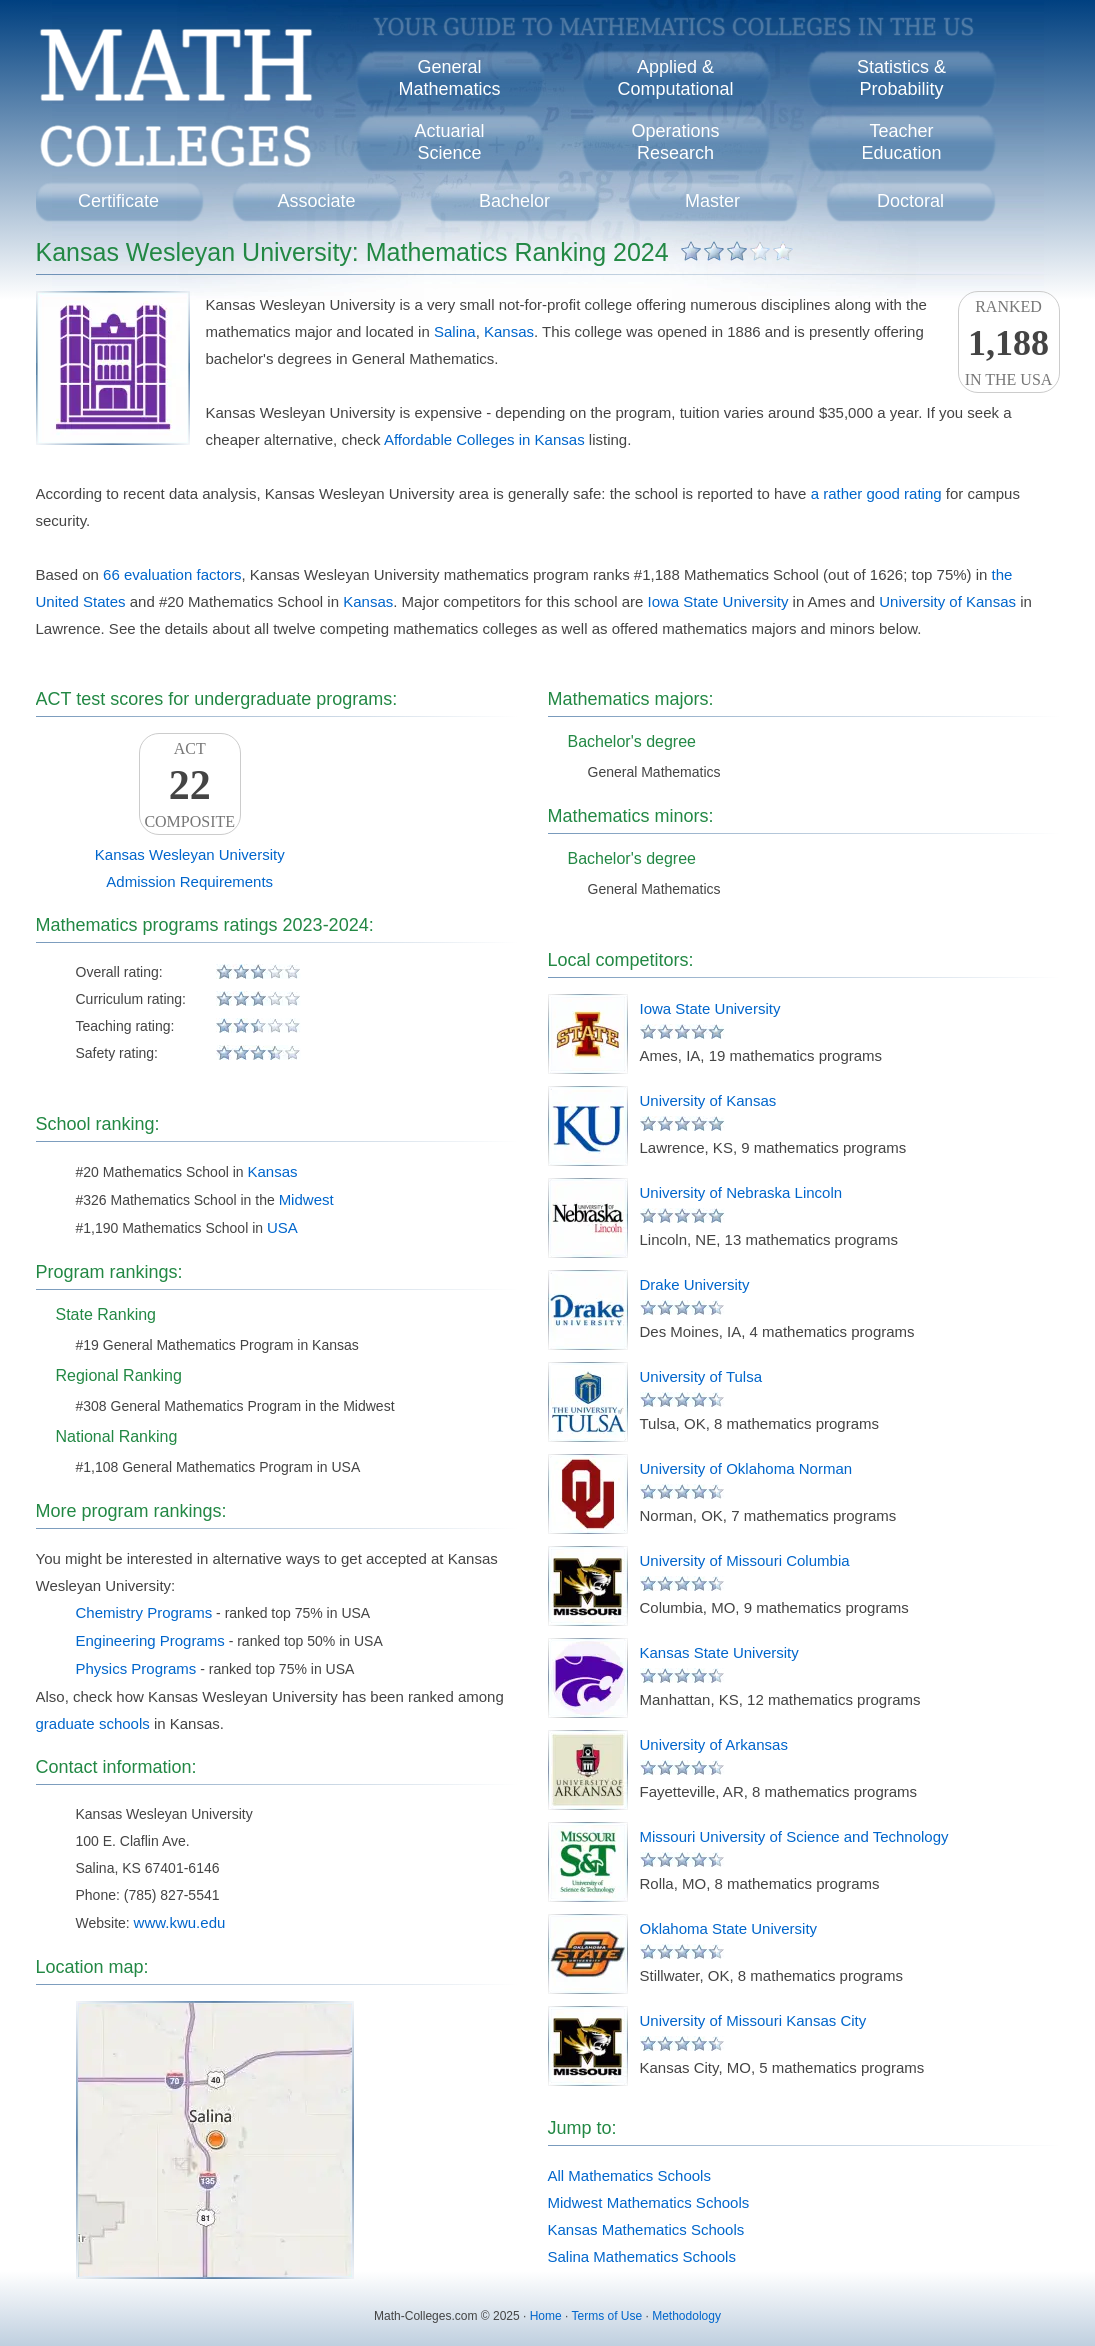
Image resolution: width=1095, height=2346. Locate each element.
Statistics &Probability (901, 78)
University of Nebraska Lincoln (741, 1192)
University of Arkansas (714, 1744)
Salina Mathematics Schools (642, 2256)
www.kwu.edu (180, 1922)
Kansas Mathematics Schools (646, 2229)
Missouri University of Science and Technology (794, 1836)
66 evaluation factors (172, 574)
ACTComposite (190, 785)
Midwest (306, 1199)
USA (282, 1227)
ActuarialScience (449, 142)
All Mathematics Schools (629, 2175)
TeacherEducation (901, 142)
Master (712, 201)
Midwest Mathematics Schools (649, 2202)
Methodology (686, 2316)
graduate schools (93, 1723)
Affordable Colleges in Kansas (484, 439)
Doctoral (910, 201)
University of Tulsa (701, 1376)
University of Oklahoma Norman (746, 1468)
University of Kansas (947, 601)
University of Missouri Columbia (745, 1560)
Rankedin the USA (1009, 343)
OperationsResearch (675, 142)
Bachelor (514, 201)
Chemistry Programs (144, 1612)
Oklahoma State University (729, 1928)
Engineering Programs (150, 1640)
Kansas (509, 331)
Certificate (118, 201)
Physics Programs (136, 1668)
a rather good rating (876, 493)
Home (546, 2316)
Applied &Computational (675, 78)
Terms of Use (606, 2316)
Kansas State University (719, 1652)
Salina (455, 331)
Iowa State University (718, 601)
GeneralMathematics (449, 78)
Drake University (695, 1284)
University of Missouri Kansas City (753, 2020)
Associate (316, 201)
